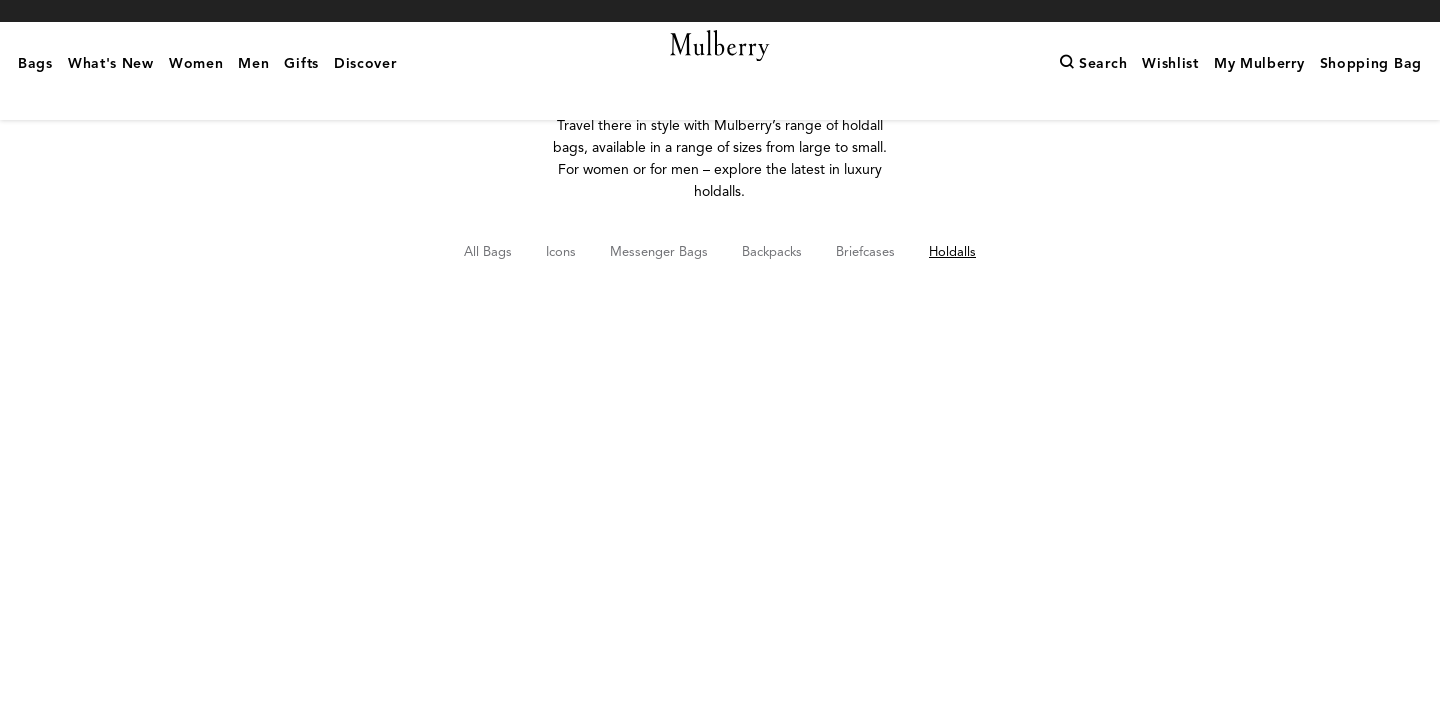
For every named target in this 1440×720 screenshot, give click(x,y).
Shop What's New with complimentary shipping (720, 10)
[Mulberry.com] (720, 70)
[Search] (1093, 95)
